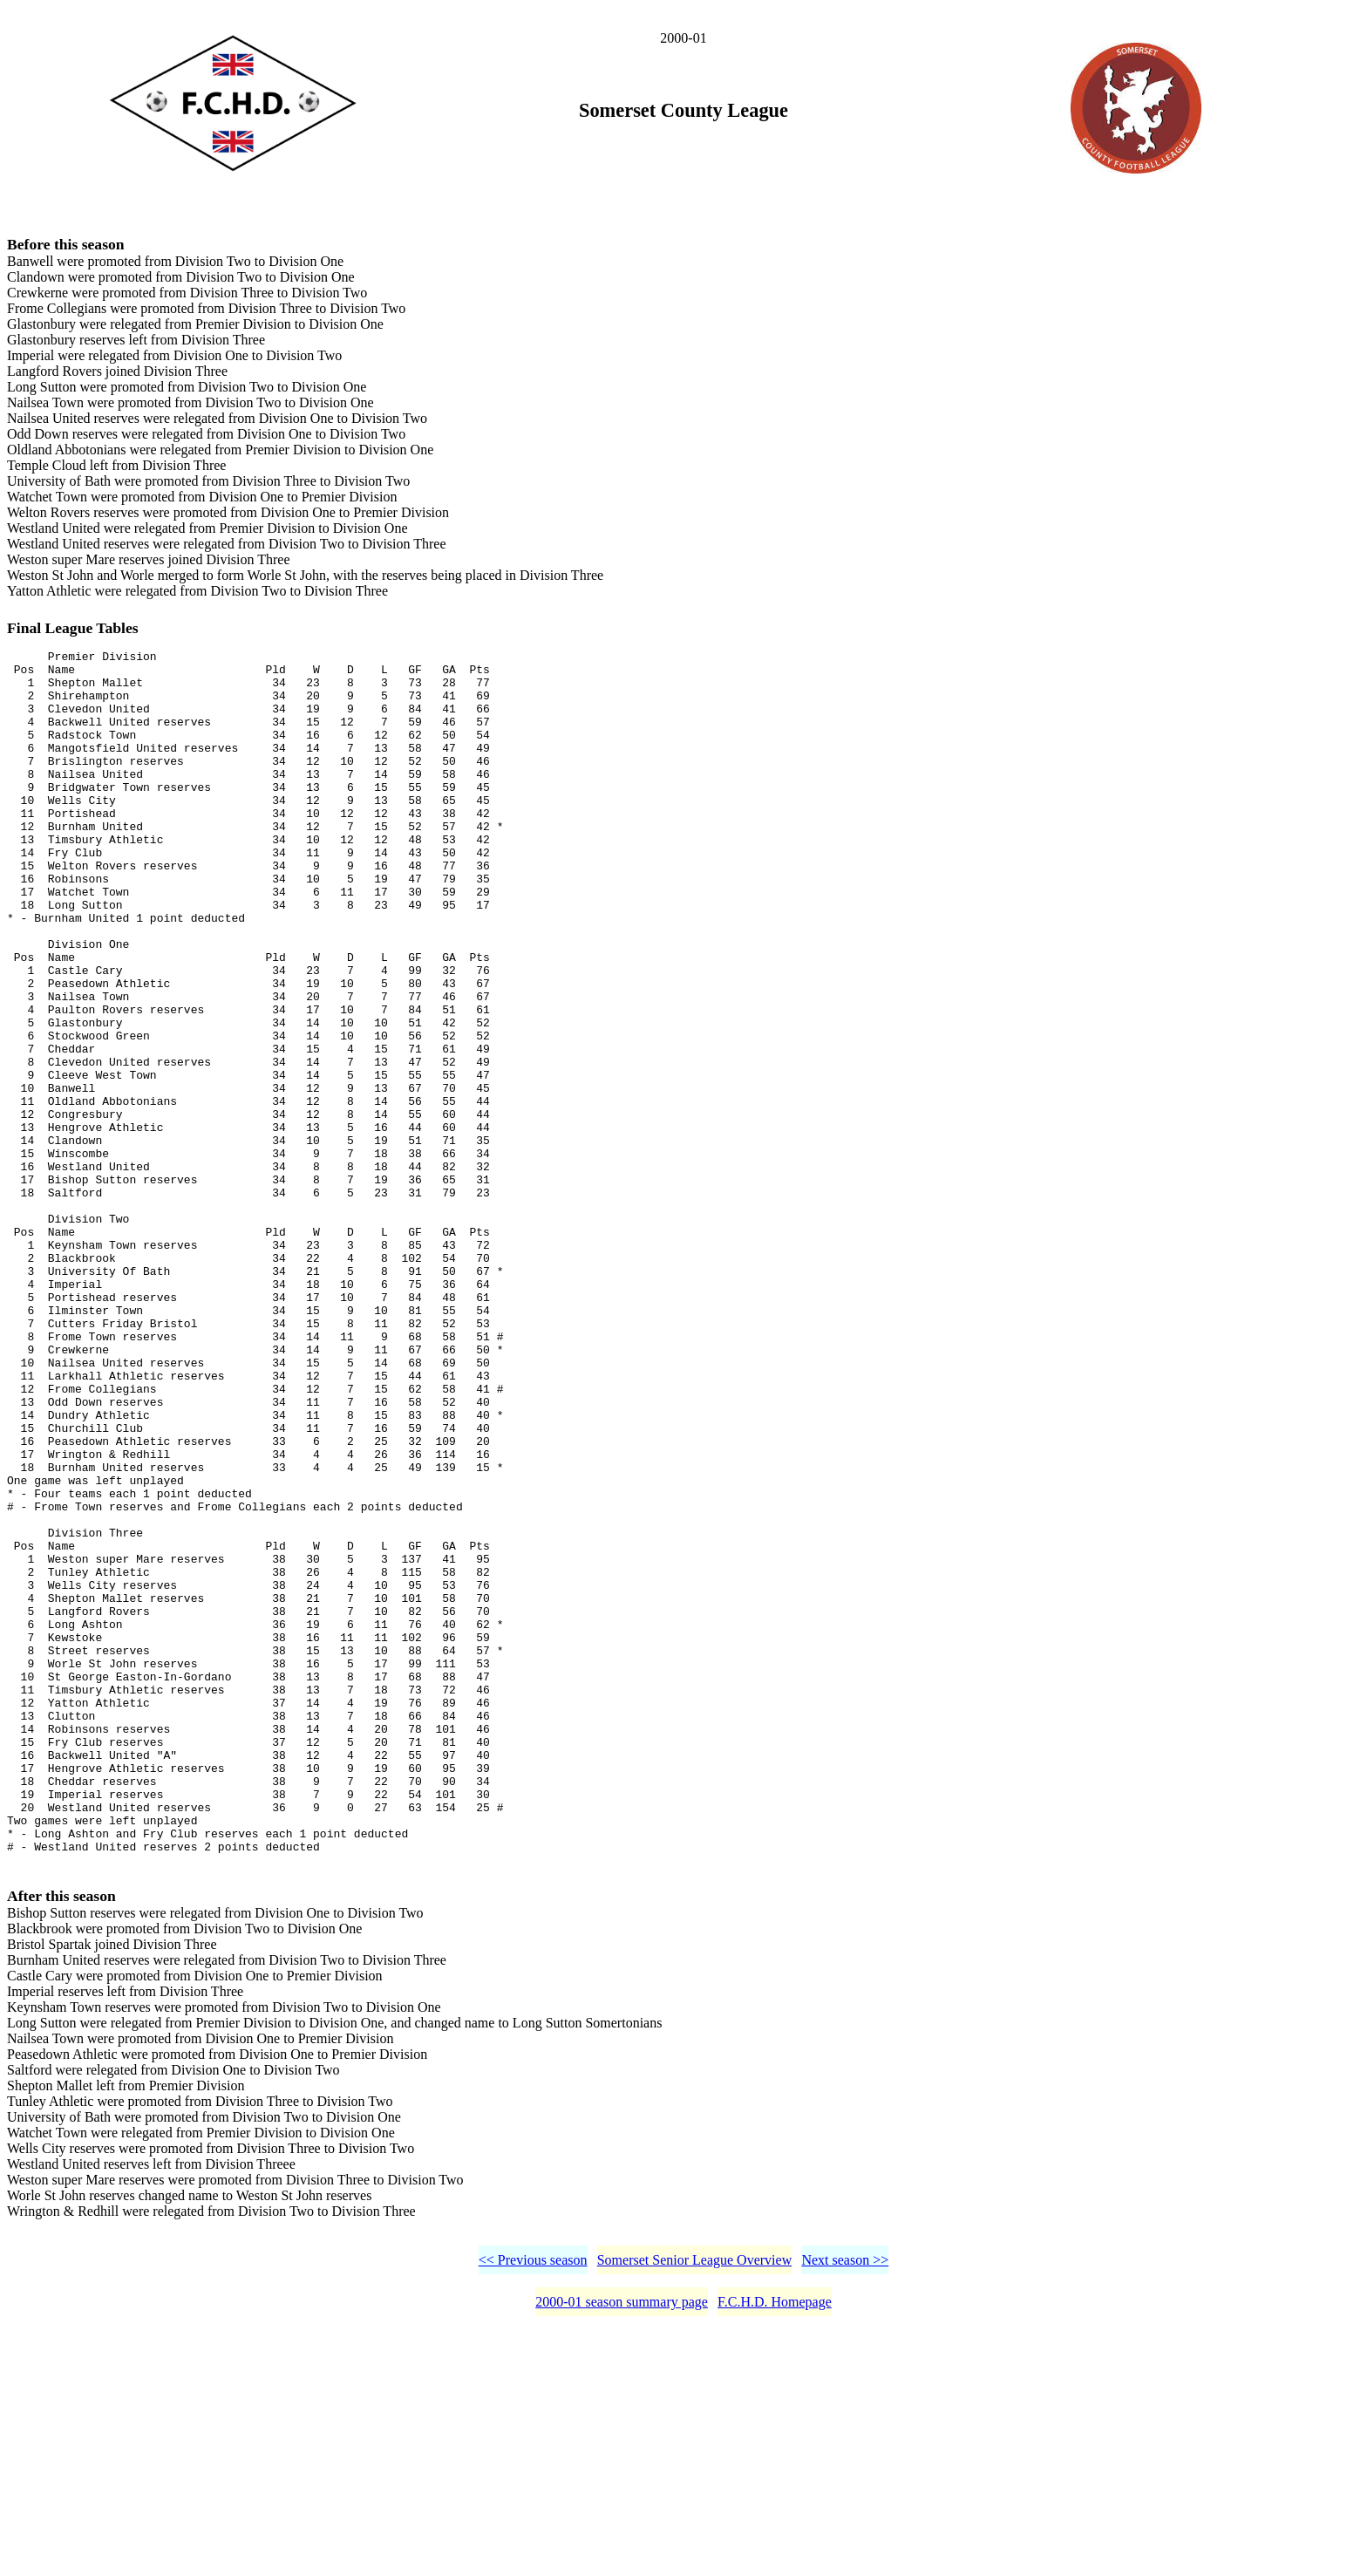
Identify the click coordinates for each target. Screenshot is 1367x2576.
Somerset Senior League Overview (694, 2505)
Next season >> (844, 2505)
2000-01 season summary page (621, 2547)
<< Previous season (533, 2505)
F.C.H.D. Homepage (775, 2547)
